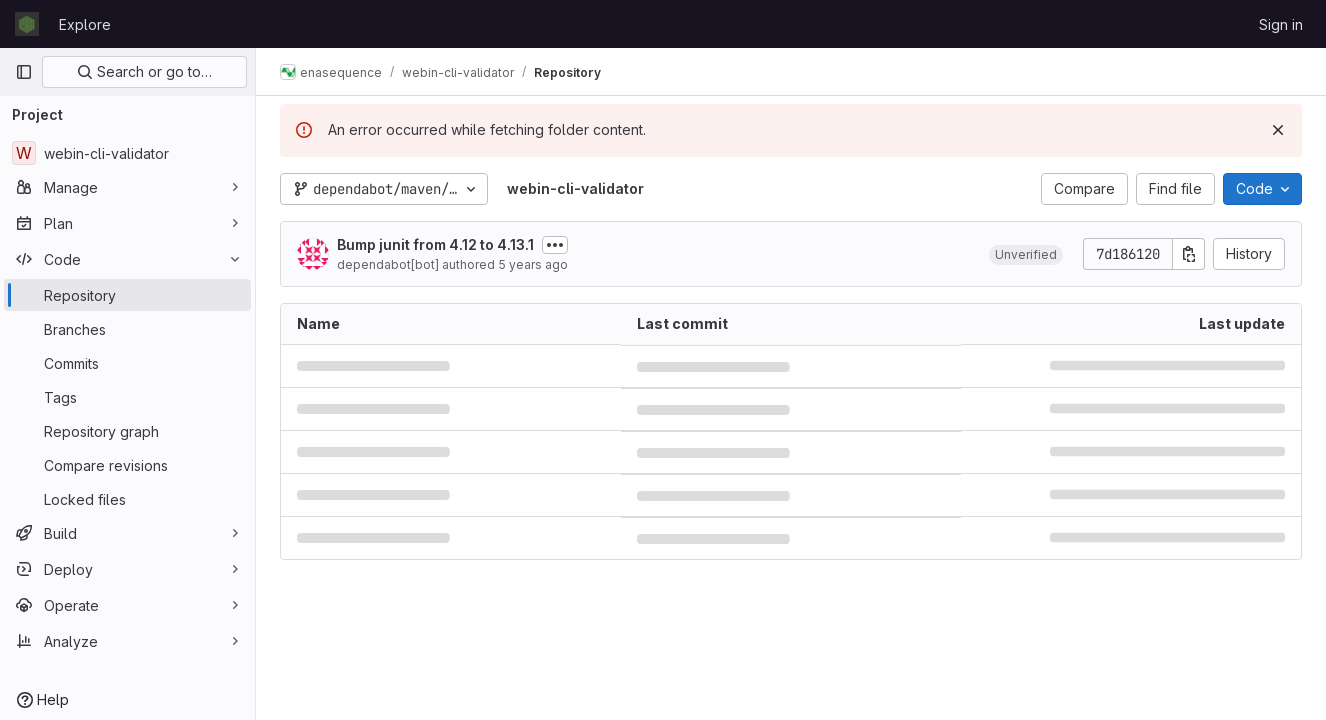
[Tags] (127, 397)
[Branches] (127, 329)
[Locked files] (127, 499)
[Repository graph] (127, 431)
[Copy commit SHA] (1189, 254)
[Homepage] (27, 24)
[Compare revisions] (127, 465)
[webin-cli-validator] (127, 153)
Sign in (1281, 24)
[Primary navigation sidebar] (24, 72)
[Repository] (127, 295)
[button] (1026, 254)
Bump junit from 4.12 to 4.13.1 (435, 244)
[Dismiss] (1278, 130)
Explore (85, 24)
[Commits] (127, 363)
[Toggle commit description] (555, 245)
